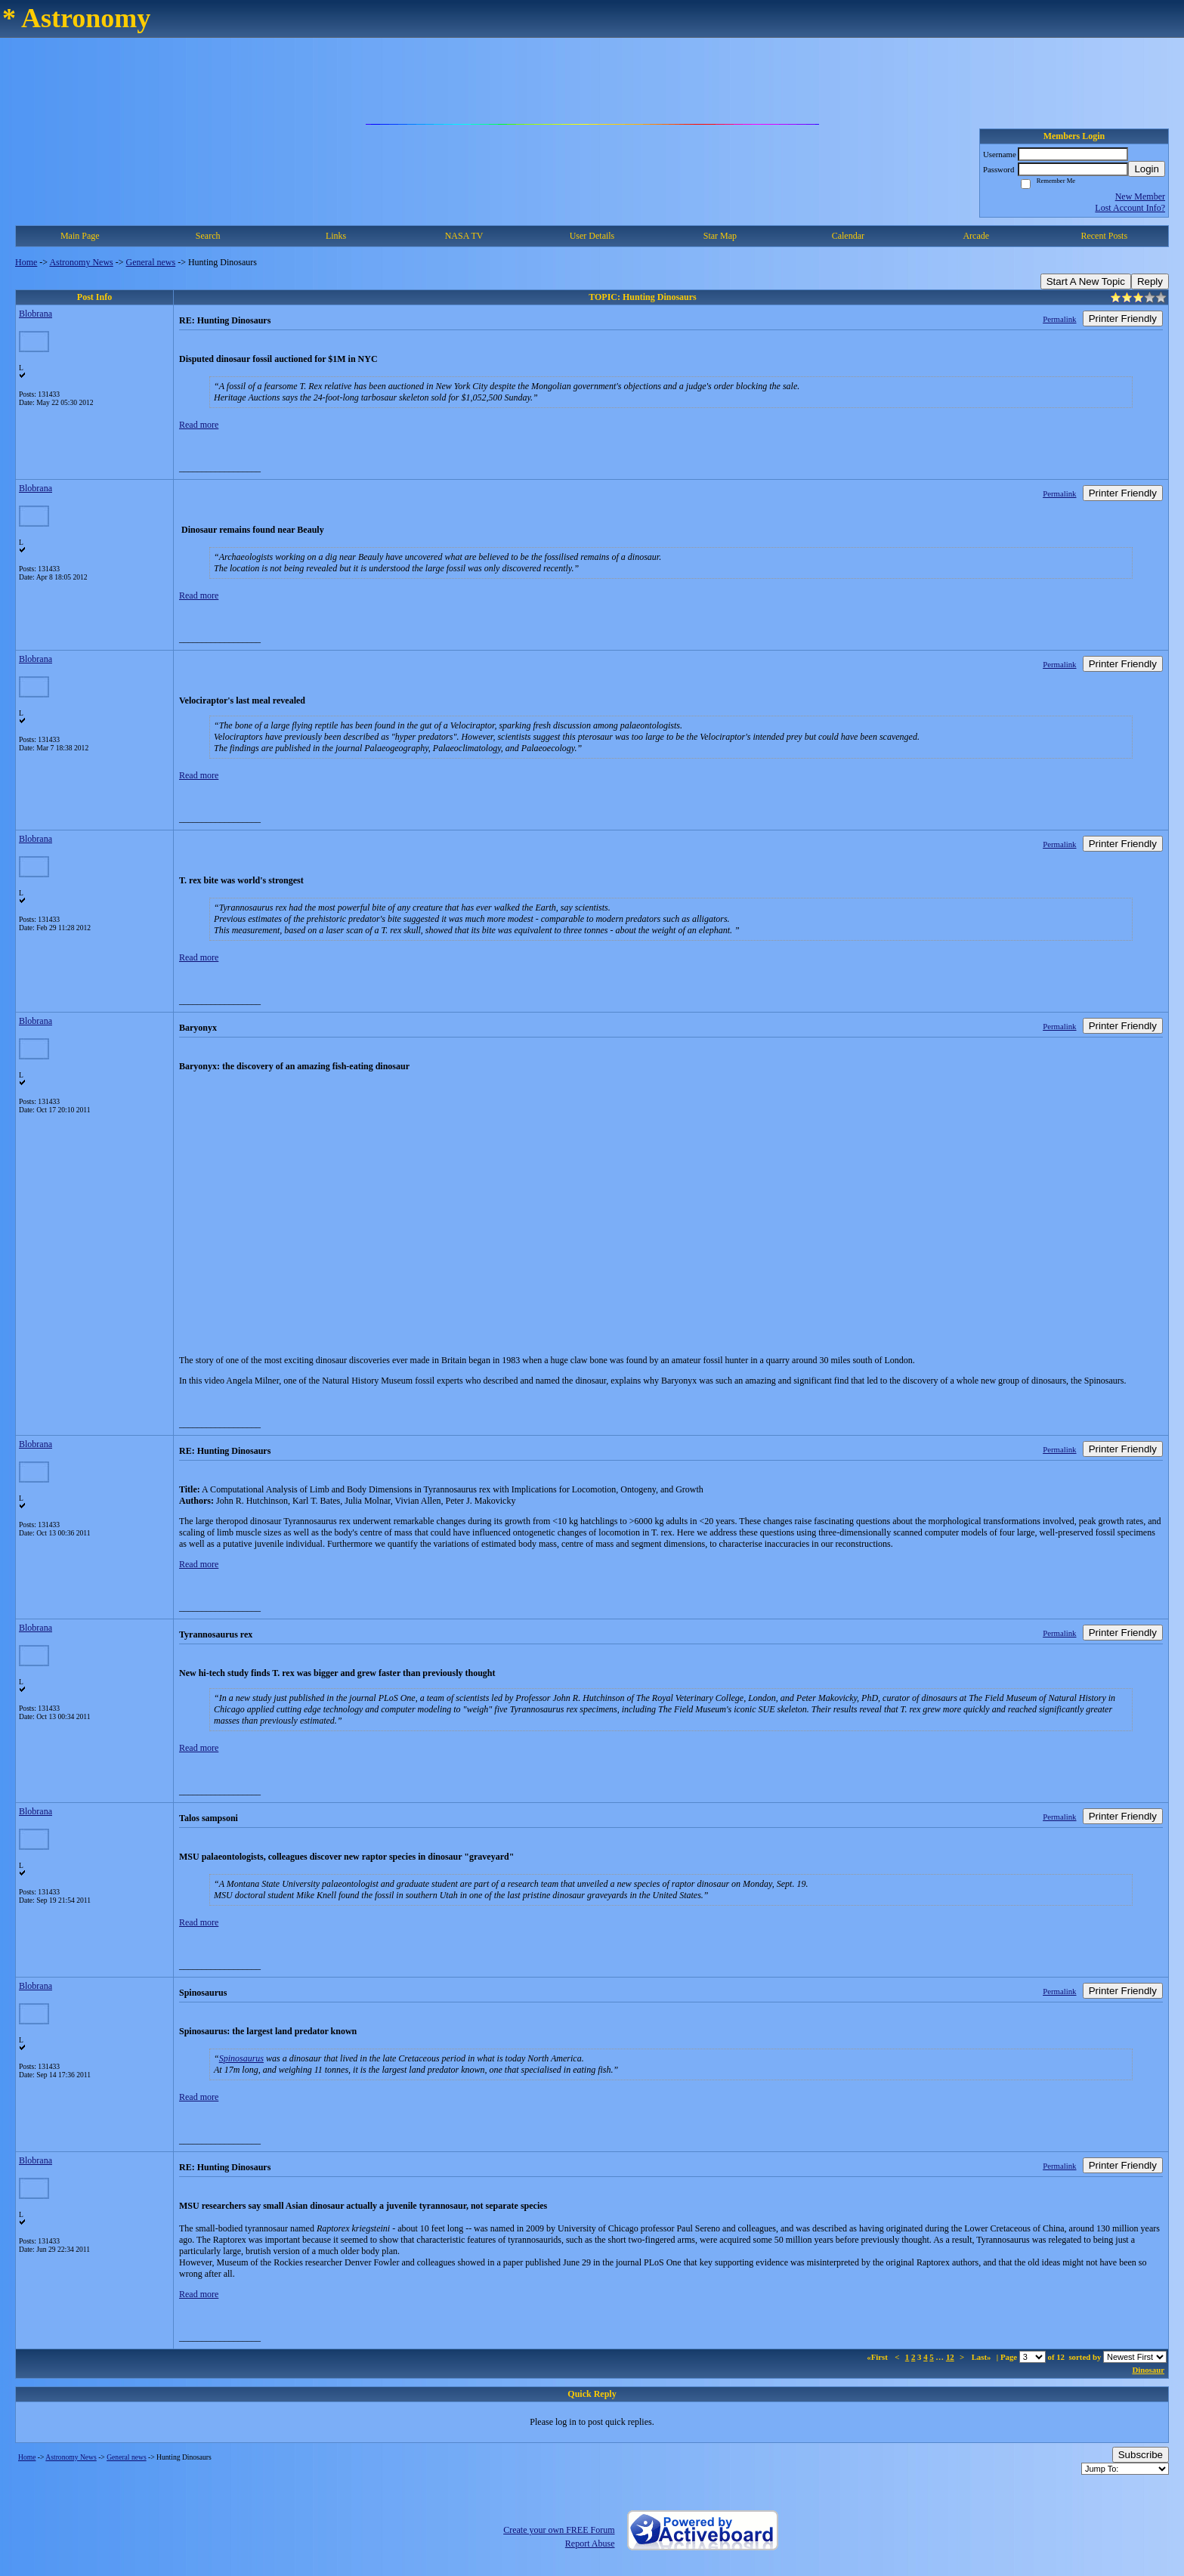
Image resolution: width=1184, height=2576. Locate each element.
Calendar (848, 235)
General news (151, 262)
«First (878, 2356)
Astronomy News (81, 262)
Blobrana (35, 313)
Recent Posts (1103, 235)
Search (208, 235)
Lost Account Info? (1130, 208)
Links (336, 235)
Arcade (976, 235)
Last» (983, 2356)
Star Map (720, 235)
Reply (1150, 281)
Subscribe (1140, 2454)
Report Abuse (590, 2543)
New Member (1140, 196)
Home (26, 262)
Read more (198, 424)
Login (1146, 169)
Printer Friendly (1123, 318)
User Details (592, 235)
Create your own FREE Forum (558, 2530)
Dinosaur (1148, 2369)
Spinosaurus (241, 2058)
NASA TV (464, 235)
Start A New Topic (1085, 281)
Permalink (1059, 318)
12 (950, 2356)
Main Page (80, 235)
